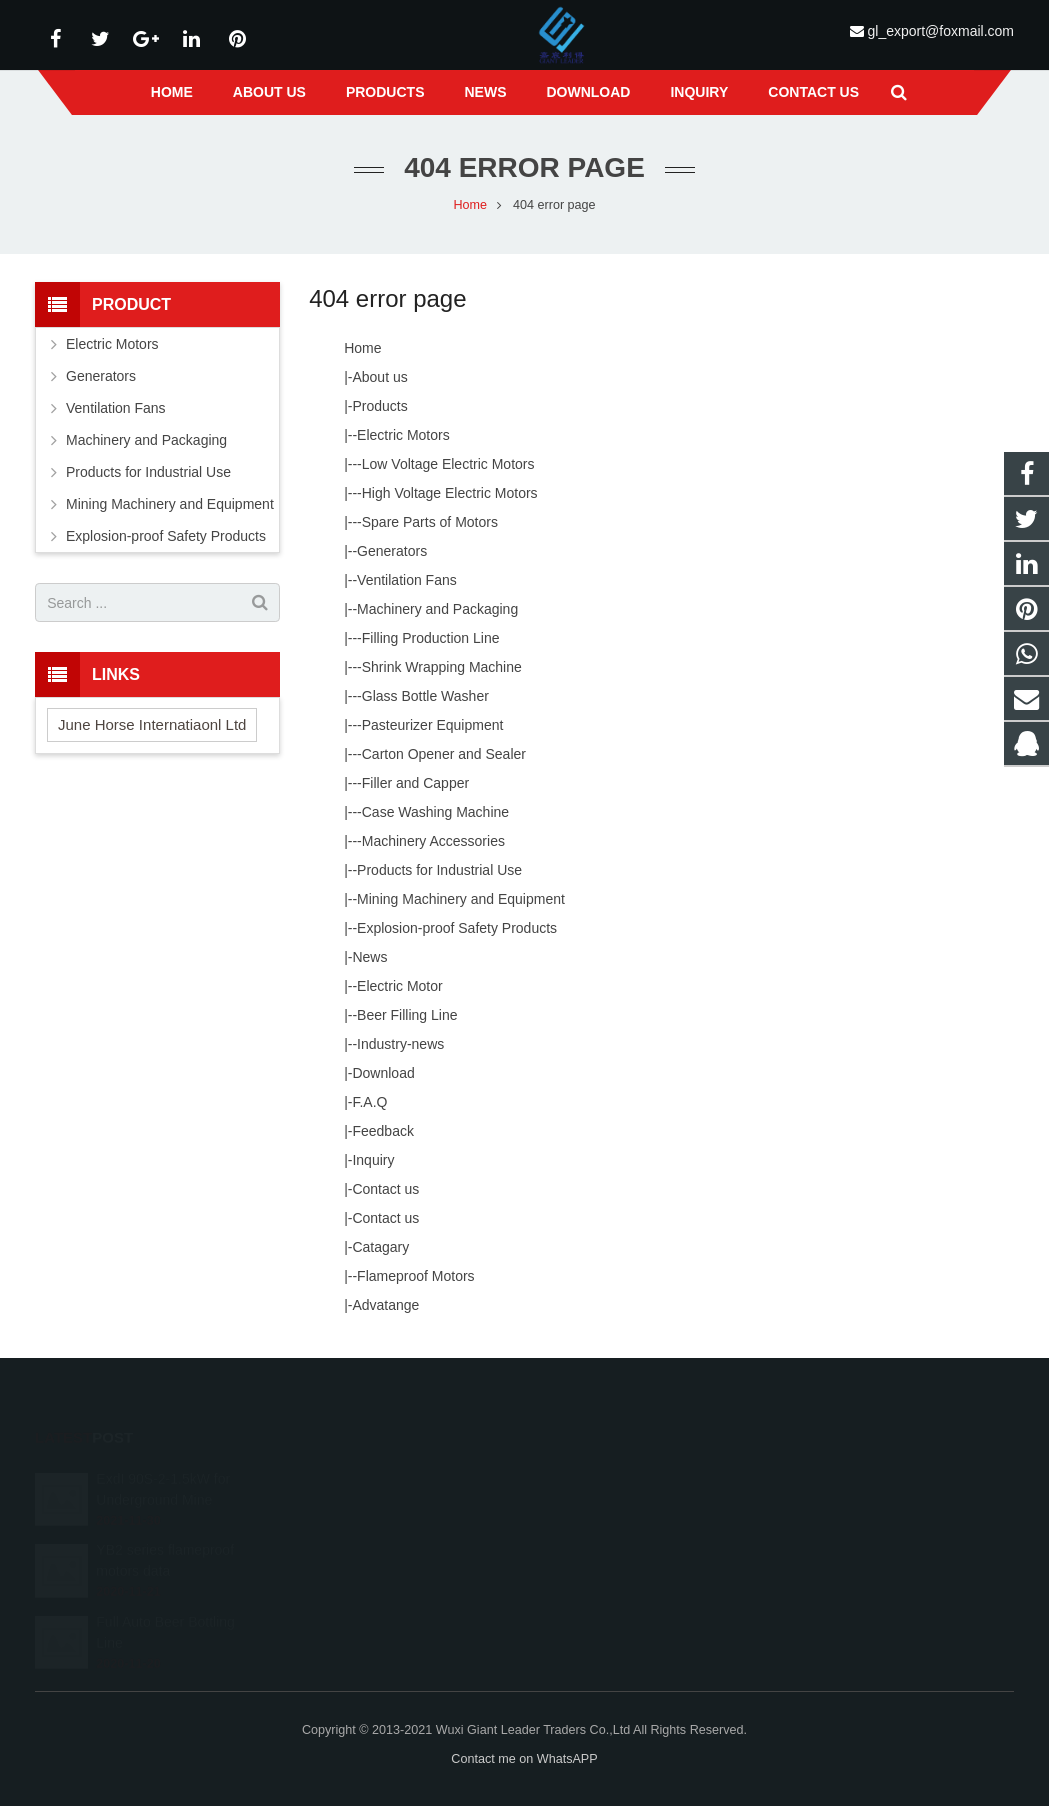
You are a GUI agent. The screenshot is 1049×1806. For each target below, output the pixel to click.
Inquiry (373, 1160)
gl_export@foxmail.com (940, 31)
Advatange (385, 1305)
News (369, 957)
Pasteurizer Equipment (433, 725)
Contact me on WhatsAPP (524, 1759)
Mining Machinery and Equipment (461, 899)
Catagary (380, 1247)
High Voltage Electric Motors (450, 493)
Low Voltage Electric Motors (448, 464)
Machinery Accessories (433, 841)
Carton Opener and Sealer (444, 754)
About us (379, 377)
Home (470, 205)
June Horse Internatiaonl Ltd (152, 724)
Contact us (385, 1189)
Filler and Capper (415, 783)
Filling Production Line (431, 638)
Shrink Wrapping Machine (442, 667)
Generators (392, 551)
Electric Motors (403, 435)
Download (383, 1073)
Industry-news (400, 1044)
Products (379, 406)
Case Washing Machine (435, 812)
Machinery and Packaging (437, 609)
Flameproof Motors (415, 1276)
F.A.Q (369, 1102)
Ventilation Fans (407, 580)
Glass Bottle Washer (425, 696)
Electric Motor (400, 986)
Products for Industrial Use (439, 870)
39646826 (590, 1473)
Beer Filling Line (407, 1015)
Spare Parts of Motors (430, 522)
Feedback (382, 1131)
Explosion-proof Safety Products (457, 928)
